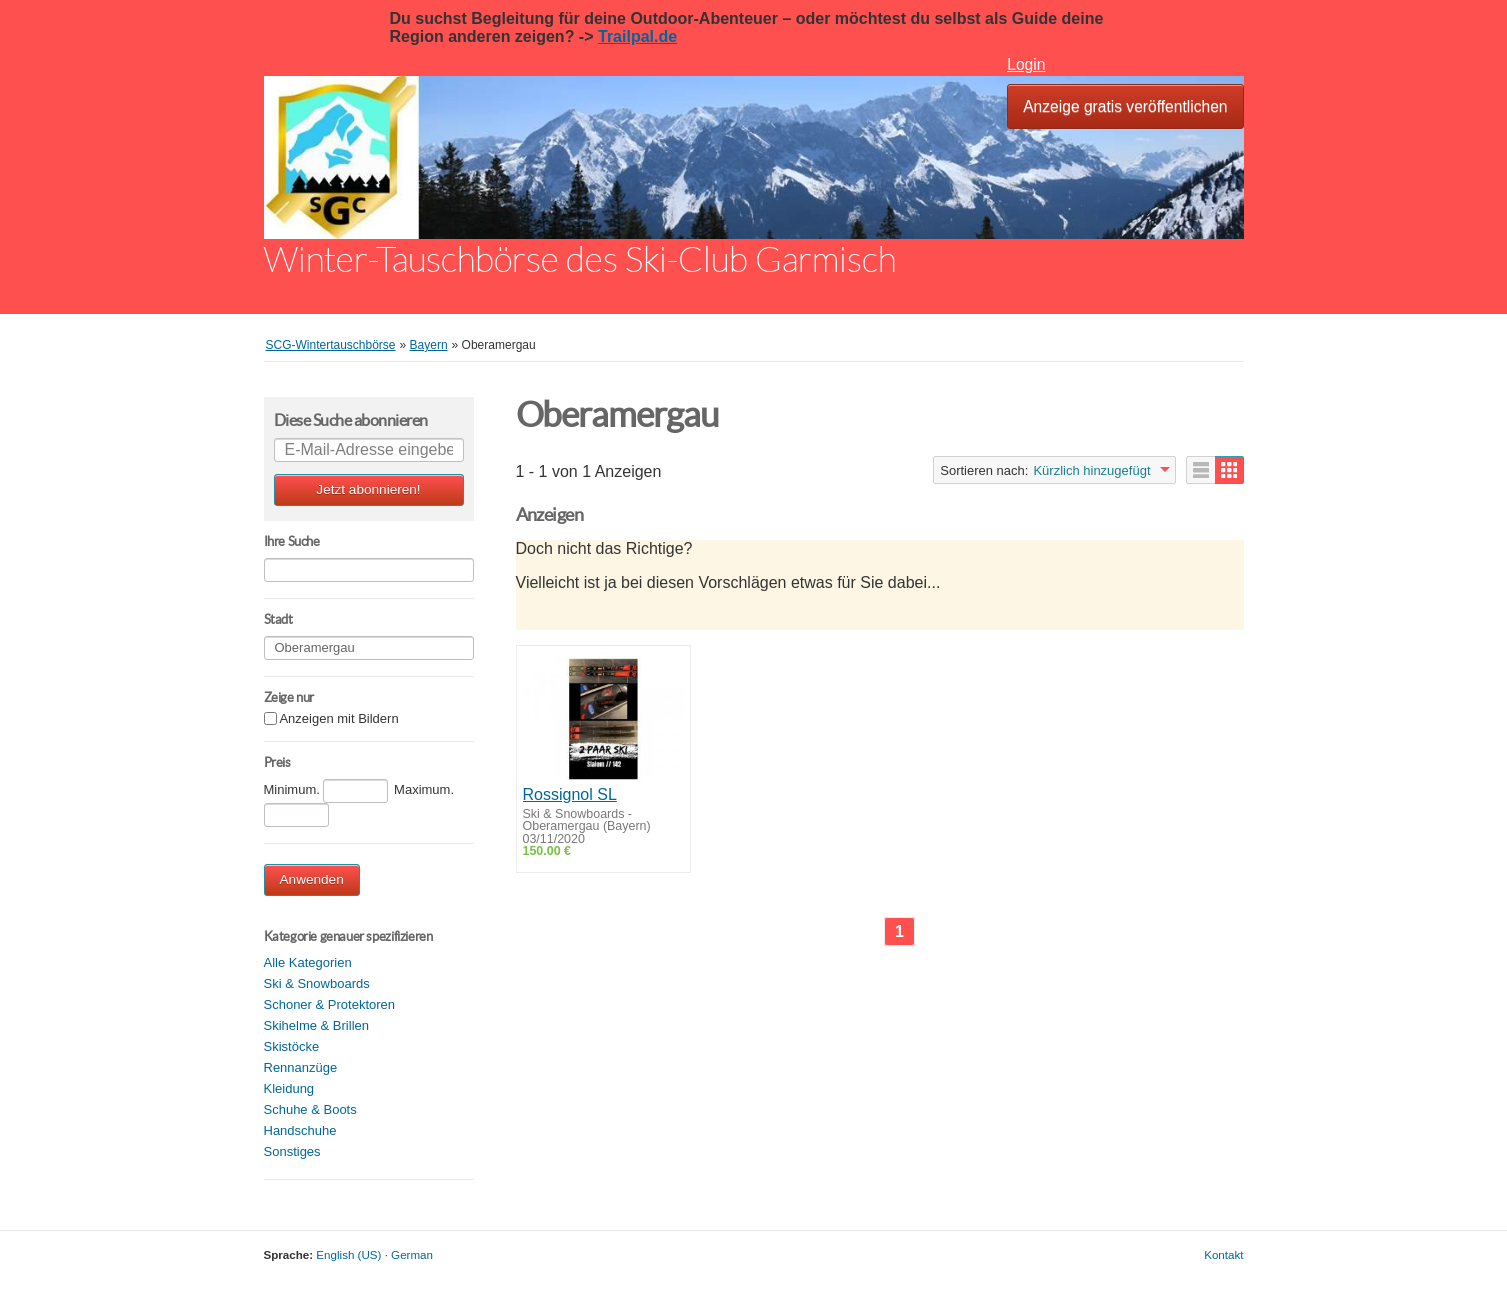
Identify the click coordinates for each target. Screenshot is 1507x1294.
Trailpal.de (637, 36)
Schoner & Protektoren (330, 1004)
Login (1026, 64)
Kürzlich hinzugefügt (1091, 470)
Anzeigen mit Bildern (338, 719)
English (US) (348, 1254)
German (412, 1254)
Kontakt (1223, 1254)
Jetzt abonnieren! (368, 489)
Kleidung (289, 1088)
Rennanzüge (301, 1067)
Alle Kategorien (308, 962)
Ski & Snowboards (317, 983)
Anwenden (312, 879)
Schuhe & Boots (310, 1109)
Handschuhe (300, 1130)
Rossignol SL (570, 794)
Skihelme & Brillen (317, 1025)
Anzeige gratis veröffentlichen (1125, 106)
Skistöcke (292, 1046)
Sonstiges (292, 1151)
